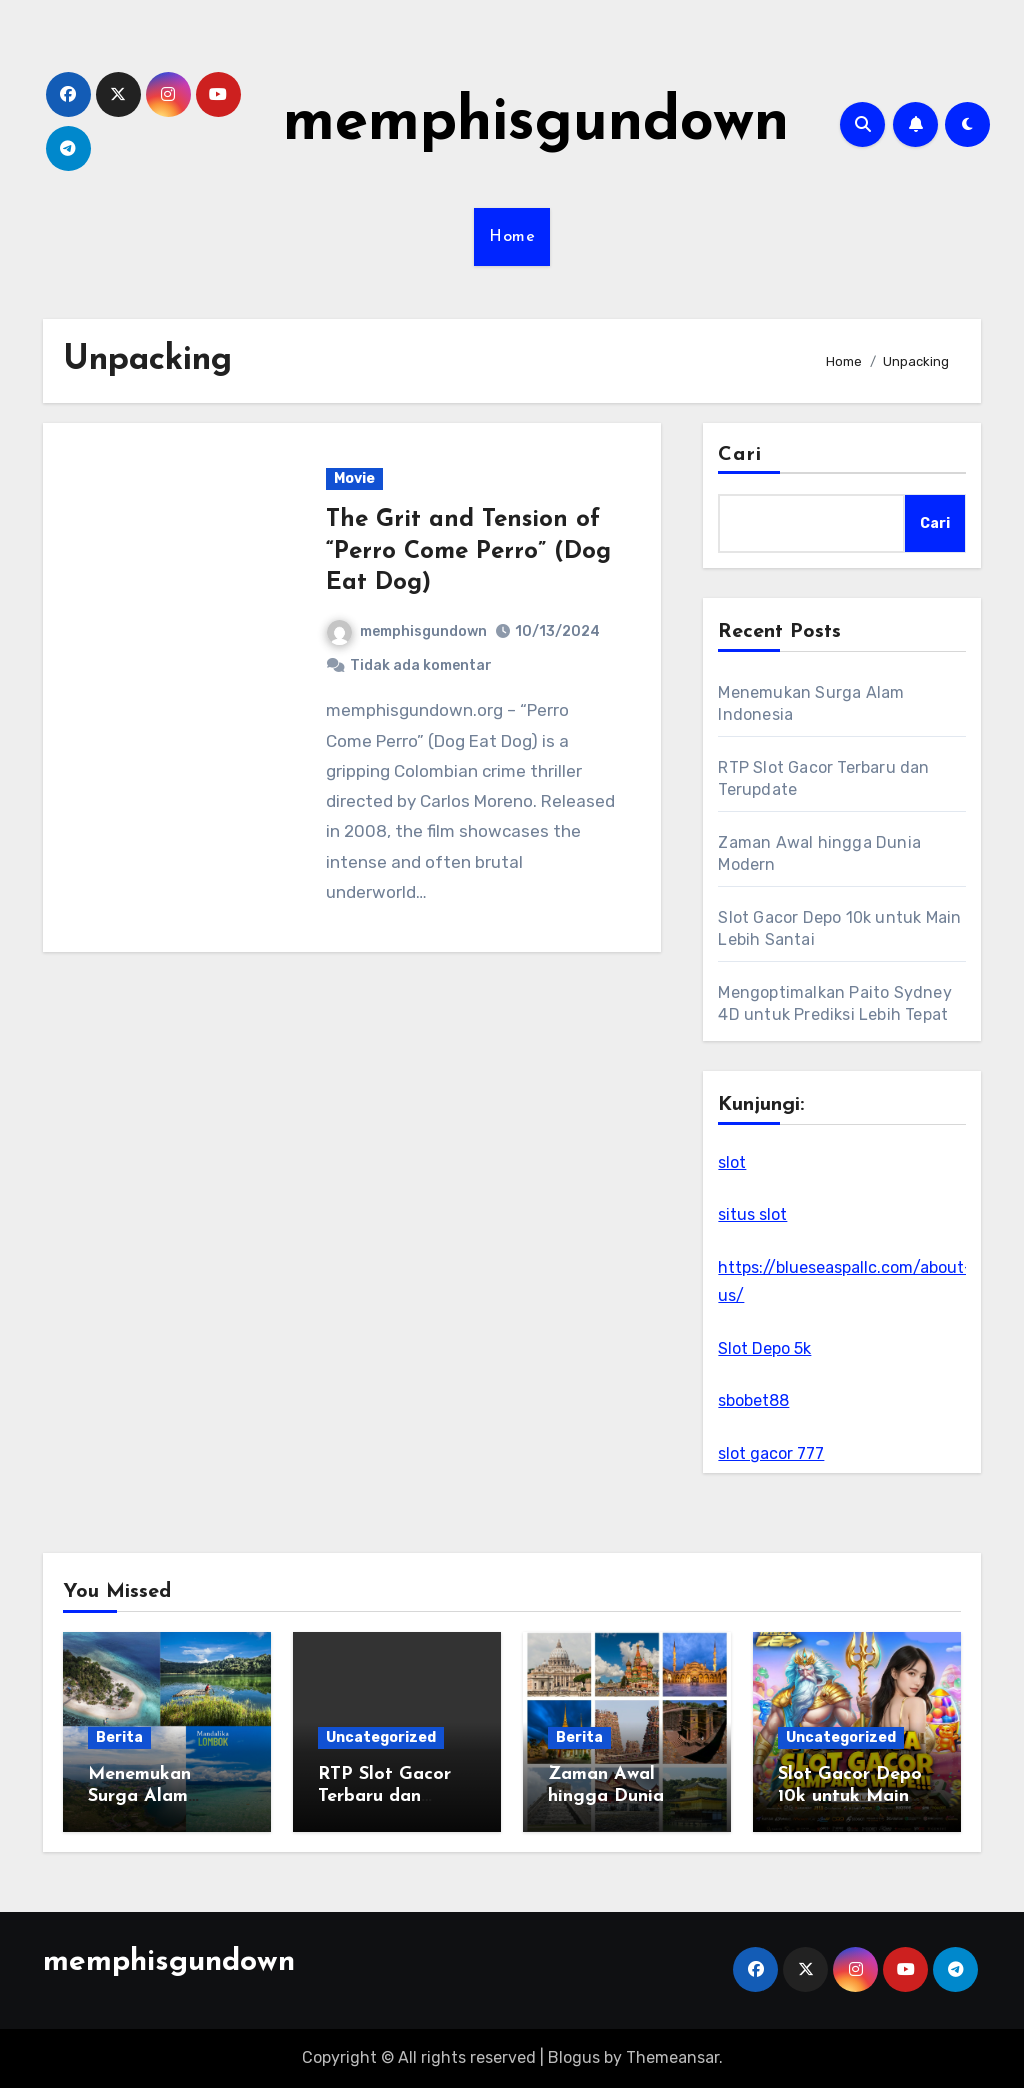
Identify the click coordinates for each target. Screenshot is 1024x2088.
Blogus (574, 2057)
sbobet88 (753, 1400)
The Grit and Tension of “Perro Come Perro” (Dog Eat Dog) (468, 551)
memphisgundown (536, 124)
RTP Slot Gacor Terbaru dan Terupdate (384, 1796)
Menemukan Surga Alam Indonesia (139, 1796)
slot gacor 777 (771, 1453)
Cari (739, 455)
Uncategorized (381, 1737)
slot (732, 1162)
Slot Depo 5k (764, 1348)
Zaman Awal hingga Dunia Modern (606, 1796)
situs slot (752, 1214)
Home (512, 237)
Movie (354, 478)
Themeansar (672, 2057)
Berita (119, 1737)
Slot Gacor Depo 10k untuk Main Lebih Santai (850, 1796)
